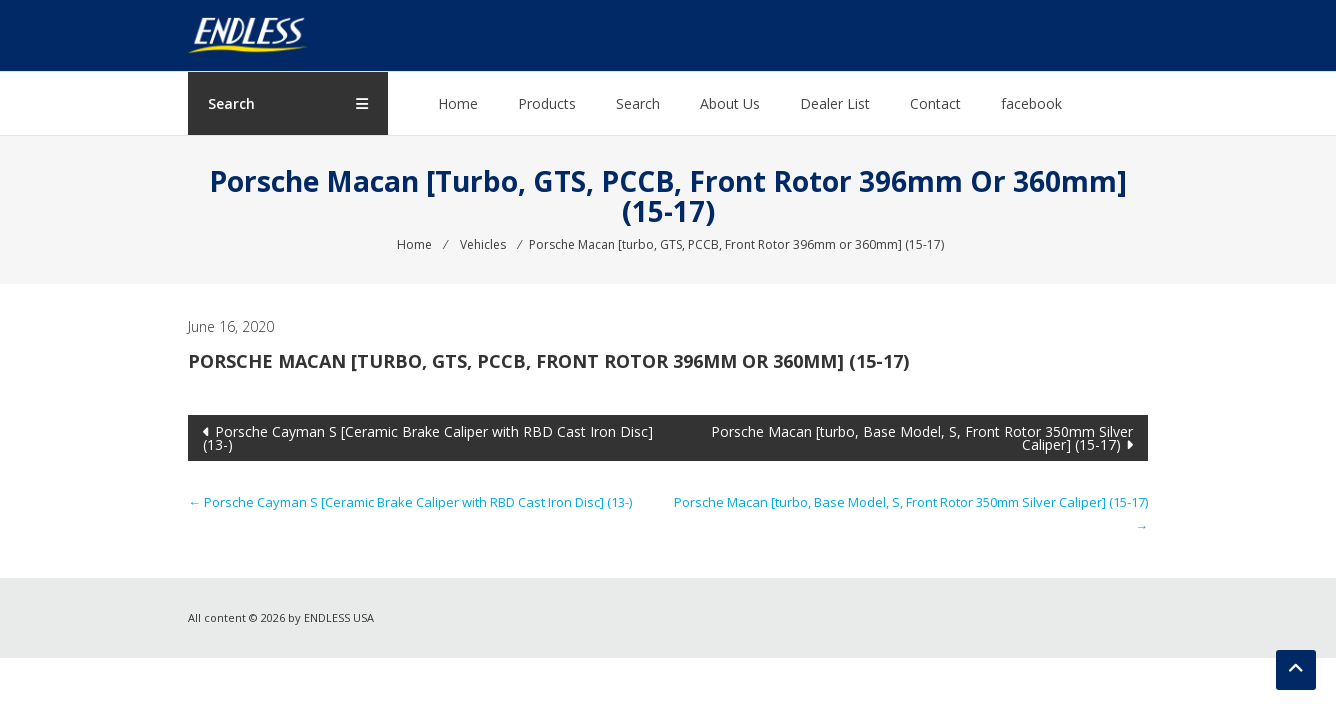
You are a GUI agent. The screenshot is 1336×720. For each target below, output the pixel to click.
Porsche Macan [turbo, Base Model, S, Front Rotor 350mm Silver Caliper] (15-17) (922, 438)
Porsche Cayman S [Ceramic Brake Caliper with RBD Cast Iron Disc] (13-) (428, 438)
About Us (730, 103)
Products (547, 103)
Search (638, 103)
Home (458, 103)
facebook (1031, 103)
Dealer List (835, 103)
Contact (935, 103)
